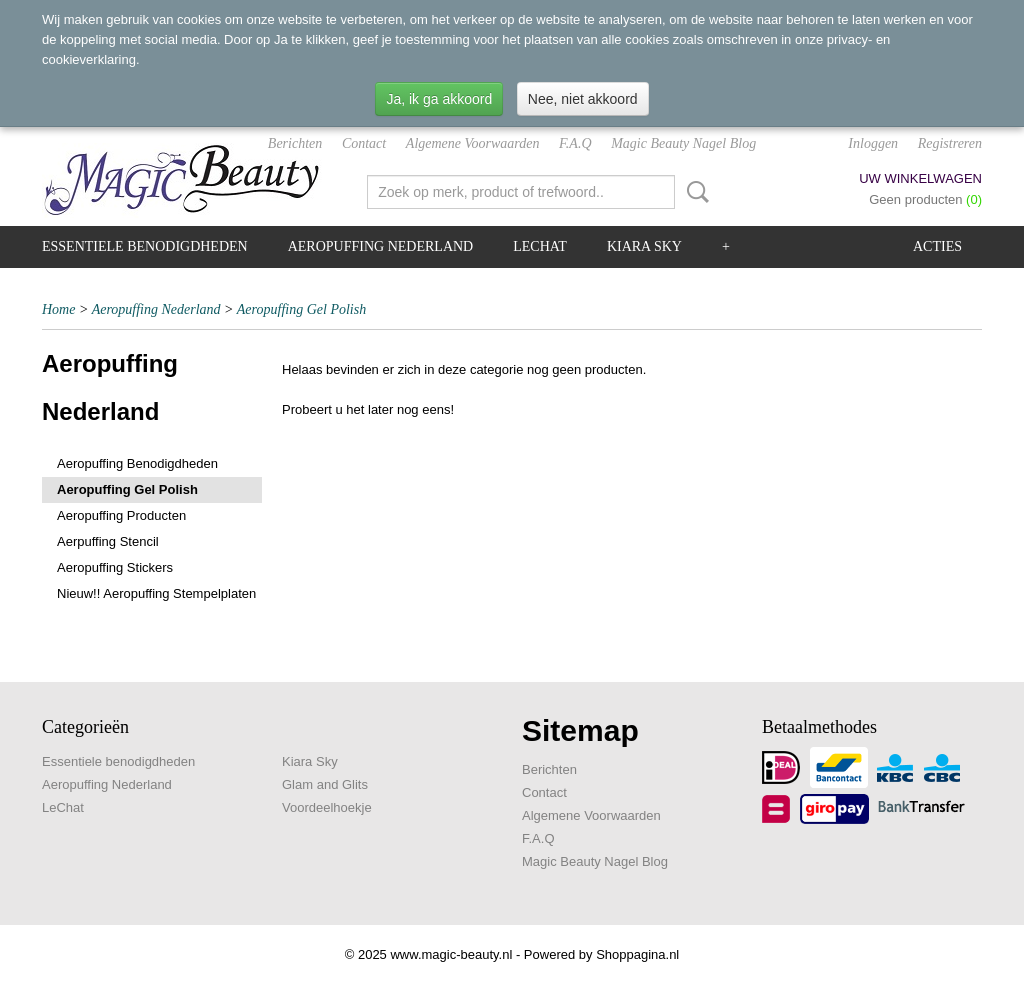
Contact (364, 143)
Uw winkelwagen (920, 178)
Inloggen (873, 143)
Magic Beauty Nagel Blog (683, 143)
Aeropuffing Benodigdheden (137, 463)
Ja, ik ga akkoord (439, 99)
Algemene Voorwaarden (473, 143)
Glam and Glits (325, 784)
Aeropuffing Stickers (115, 567)
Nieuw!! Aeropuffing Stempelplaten (156, 593)
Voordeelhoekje (327, 807)
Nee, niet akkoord (583, 99)
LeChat (540, 246)
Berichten (295, 143)
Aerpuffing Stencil (108, 541)
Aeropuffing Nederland (381, 246)
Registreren (950, 143)
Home (58, 309)
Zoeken (694, 192)
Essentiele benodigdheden (145, 246)
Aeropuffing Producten (121, 515)
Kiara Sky (644, 246)
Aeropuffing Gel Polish (301, 309)
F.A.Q (575, 143)
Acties (937, 246)
